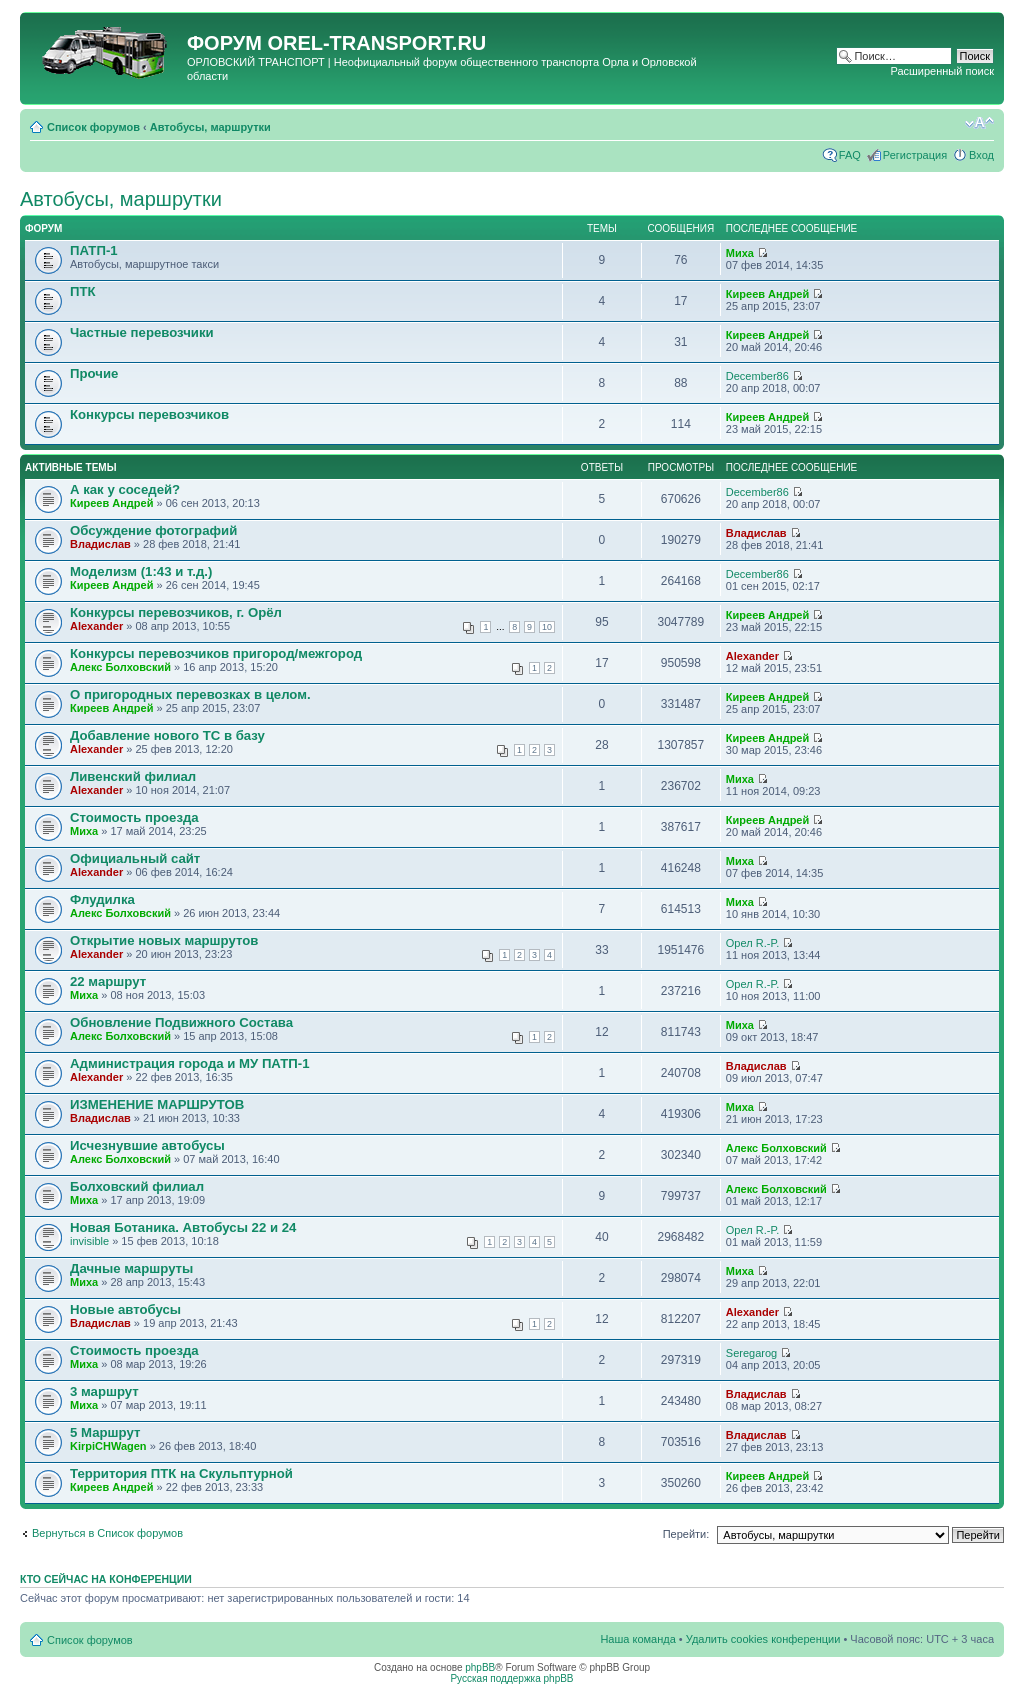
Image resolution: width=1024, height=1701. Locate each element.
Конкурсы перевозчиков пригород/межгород (216, 653)
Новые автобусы (125, 1309)
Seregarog (751, 1353)
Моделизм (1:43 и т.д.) (141, 571)
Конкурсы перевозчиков (149, 414)
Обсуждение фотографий (153, 530)
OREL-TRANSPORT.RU (376, 43)
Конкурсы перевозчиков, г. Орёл (176, 612)
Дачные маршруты (131, 1268)
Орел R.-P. (753, 943)
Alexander (96, 626)
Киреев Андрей (767, 294)
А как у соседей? (125, 489)
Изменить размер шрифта (979, 123)
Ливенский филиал (133, 776)
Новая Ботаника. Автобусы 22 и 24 (183, 1227)
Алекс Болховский (120, 667)
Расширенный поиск (942, 71)
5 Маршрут (105, 1432)
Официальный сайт (135, 858)
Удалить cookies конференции (763, 1639)
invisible (89, 1241)
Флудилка (102, 899)
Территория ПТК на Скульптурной (181, 1473)
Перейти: (686, 1534)
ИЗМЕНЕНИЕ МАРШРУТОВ (157, 1104)
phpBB (480, 1667)
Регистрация (915, 155)
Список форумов (93, 127)
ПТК (83, 291)
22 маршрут (108, 981)
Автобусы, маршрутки (210, 127)
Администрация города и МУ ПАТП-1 (190, 1063)
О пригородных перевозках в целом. (190, 694)
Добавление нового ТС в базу (167, 735)
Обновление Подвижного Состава (181, 1022)
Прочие (94, 373)
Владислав (100, 544)
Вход (981, 155)
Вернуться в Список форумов (107, 1533)
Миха (740, 253)
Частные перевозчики (142, 332)
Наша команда (637, 1639)
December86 (757, 376)
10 (547, 627)
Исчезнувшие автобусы (147, 1145)
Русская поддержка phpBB (511, 1678)
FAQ (850, 155)
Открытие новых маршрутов (164, 940)
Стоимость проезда (134, 817)
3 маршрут (104, 1391)
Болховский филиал (137, 1186)
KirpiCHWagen (108, 1446)
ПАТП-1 (94, 250)
